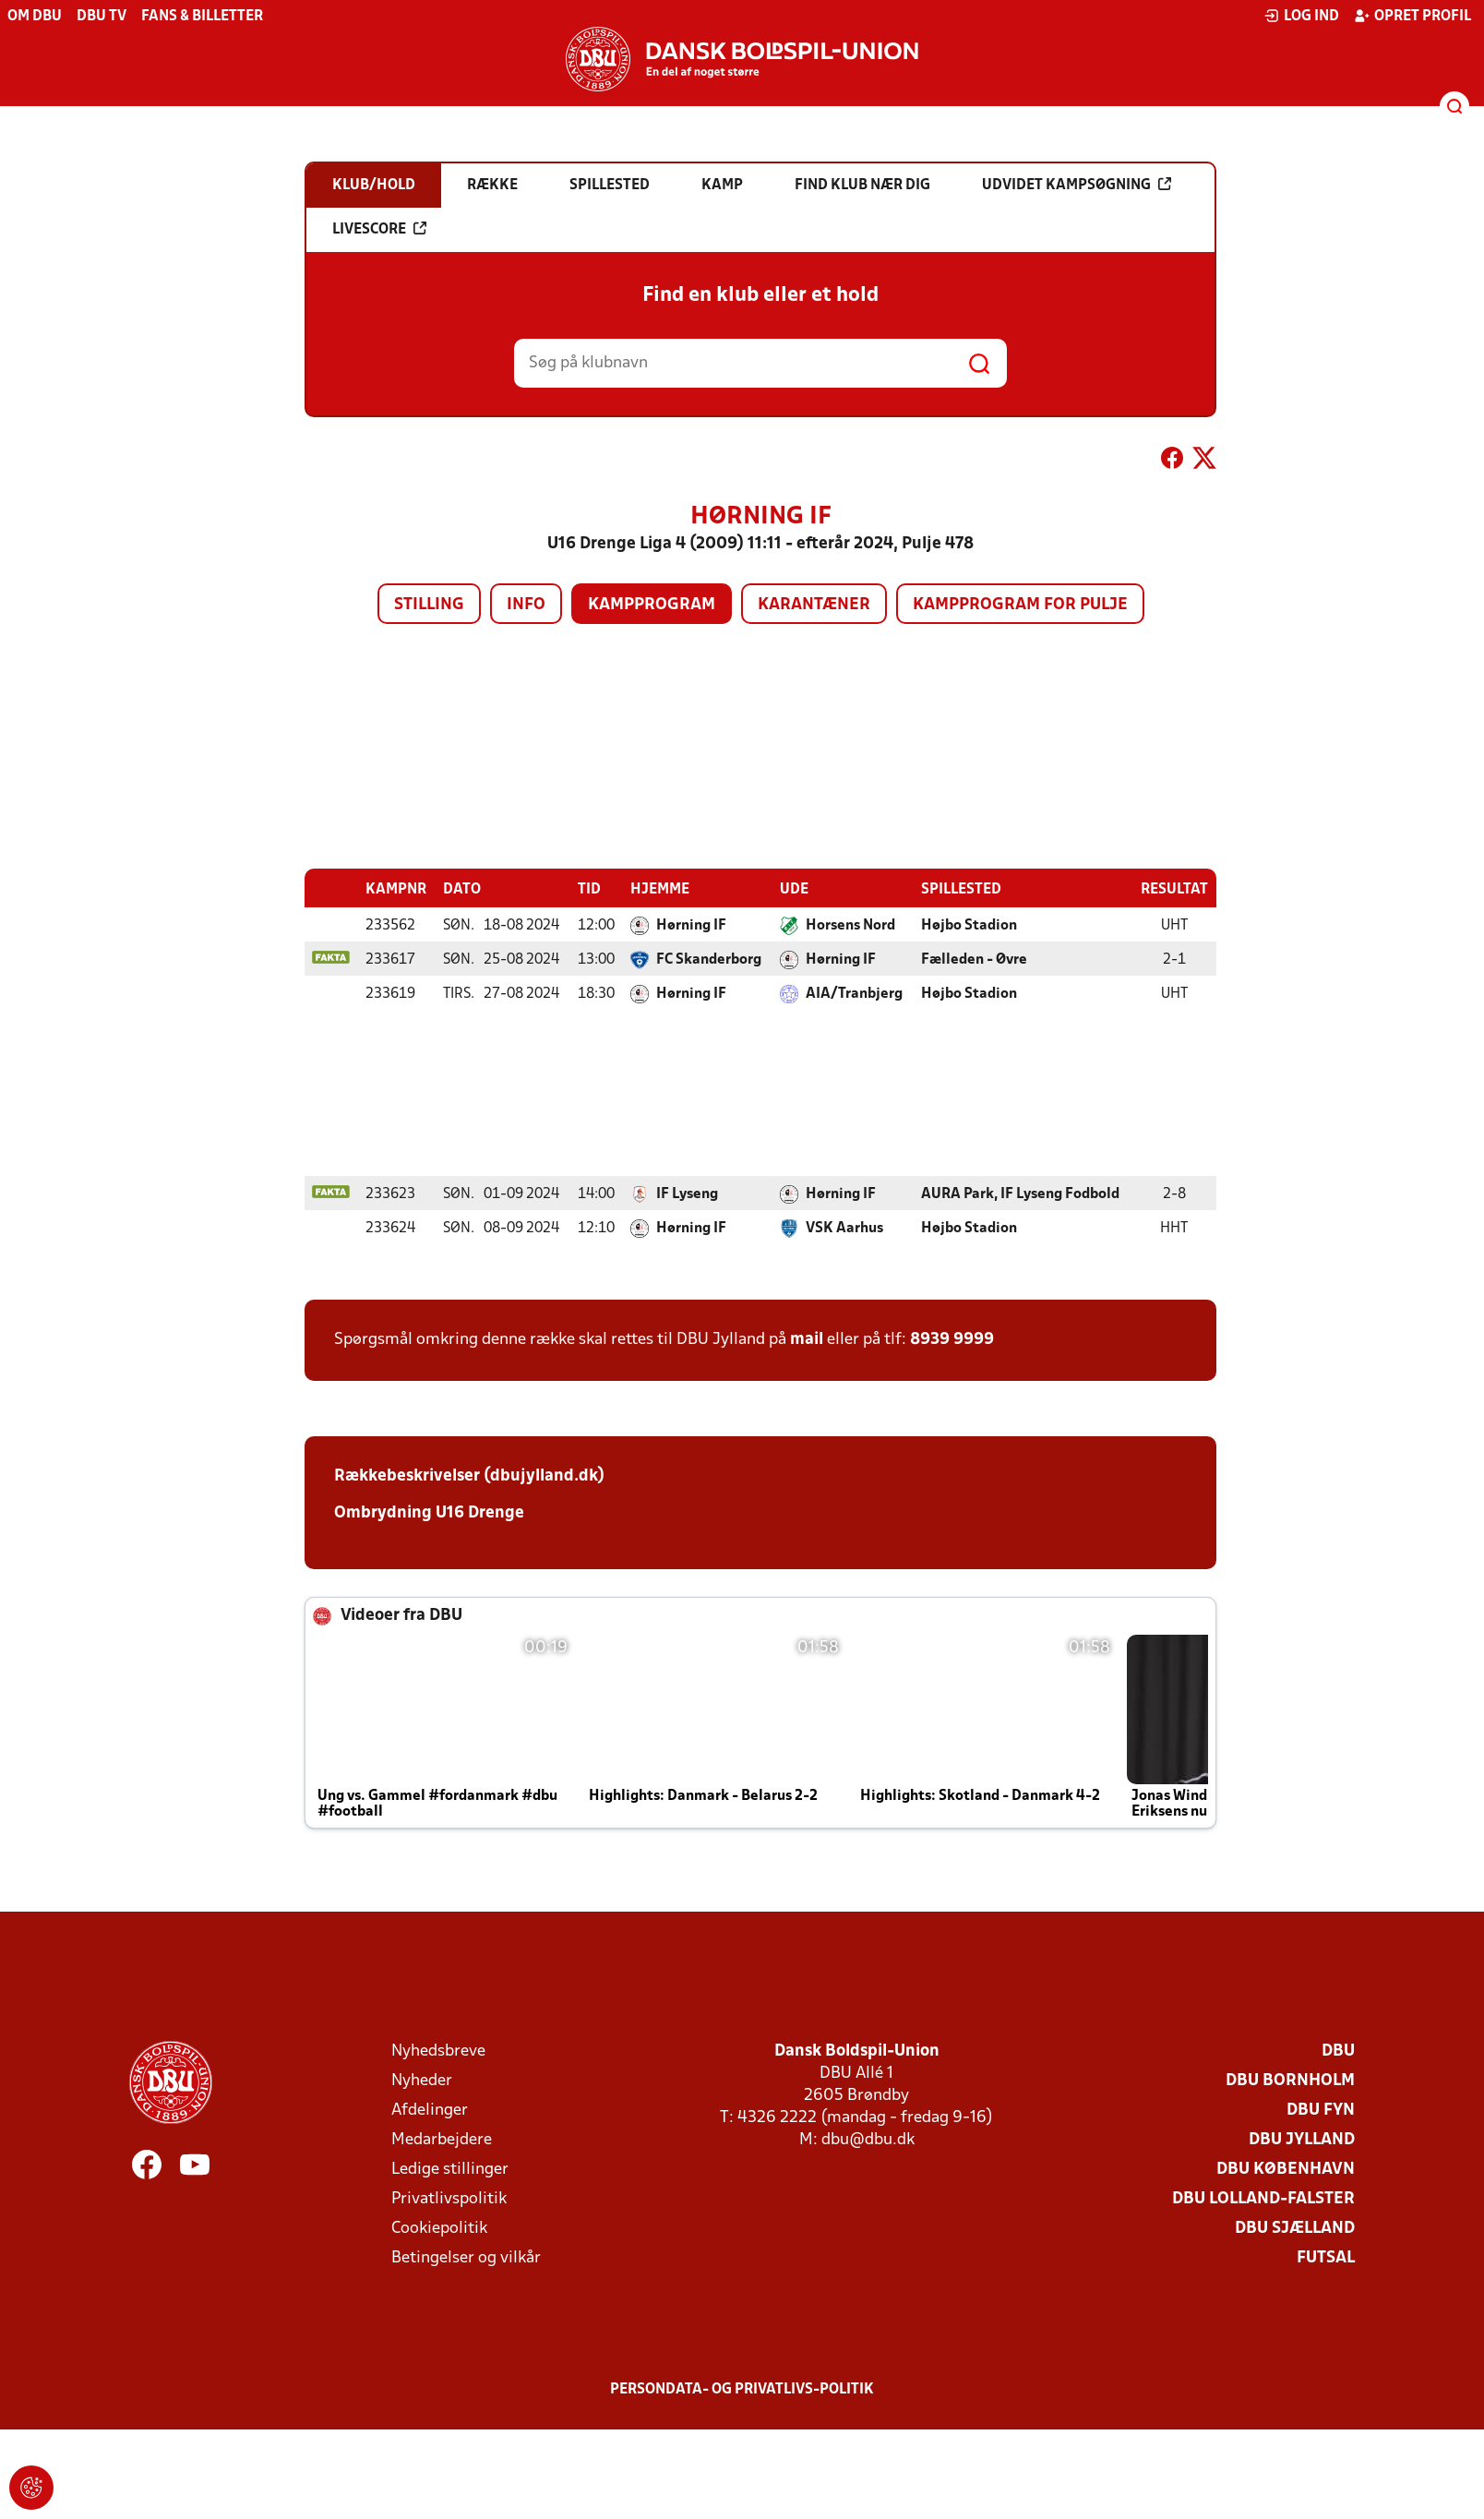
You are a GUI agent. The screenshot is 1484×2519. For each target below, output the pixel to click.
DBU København (1285, 2169)
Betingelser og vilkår (466, 2257)
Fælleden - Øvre (974, 959)
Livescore (379, 229)
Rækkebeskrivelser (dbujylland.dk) (469, 1475)
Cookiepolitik (439, 2228)
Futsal (1326, 2257)
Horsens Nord (850, 924)
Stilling (429, 605)
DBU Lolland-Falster (1263, 2198)
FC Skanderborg (708, 959)
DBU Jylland (1302, 2139)
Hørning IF (691, 924)
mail (806, 1339)
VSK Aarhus (844, 1227)
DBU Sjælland (1295, 2228)
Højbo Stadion (969, 924)
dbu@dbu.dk (868, 2139)
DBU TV (101, 16)
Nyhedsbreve (438, 2050)
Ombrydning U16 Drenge (431, 1512)
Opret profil (1412, 15)
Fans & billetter (202, 16)
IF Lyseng (687, 1193)
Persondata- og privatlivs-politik (742, 2388)
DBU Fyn (1321, 2109)
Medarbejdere (441, 2139)
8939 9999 (952, 1339)
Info (526, 605)
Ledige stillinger (450, 2169)
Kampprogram (651, 605)
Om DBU (34, 16)
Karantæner (814, 605)
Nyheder (421, 2080)
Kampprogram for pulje (1020, 605)
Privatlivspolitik (449, 2198)
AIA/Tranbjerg (854, 993)
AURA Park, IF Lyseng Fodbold (1020, 1193)
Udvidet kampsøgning (1076, 184)
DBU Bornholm (1290, 2080)
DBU (1338, 2050)
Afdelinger (429, 2109)
